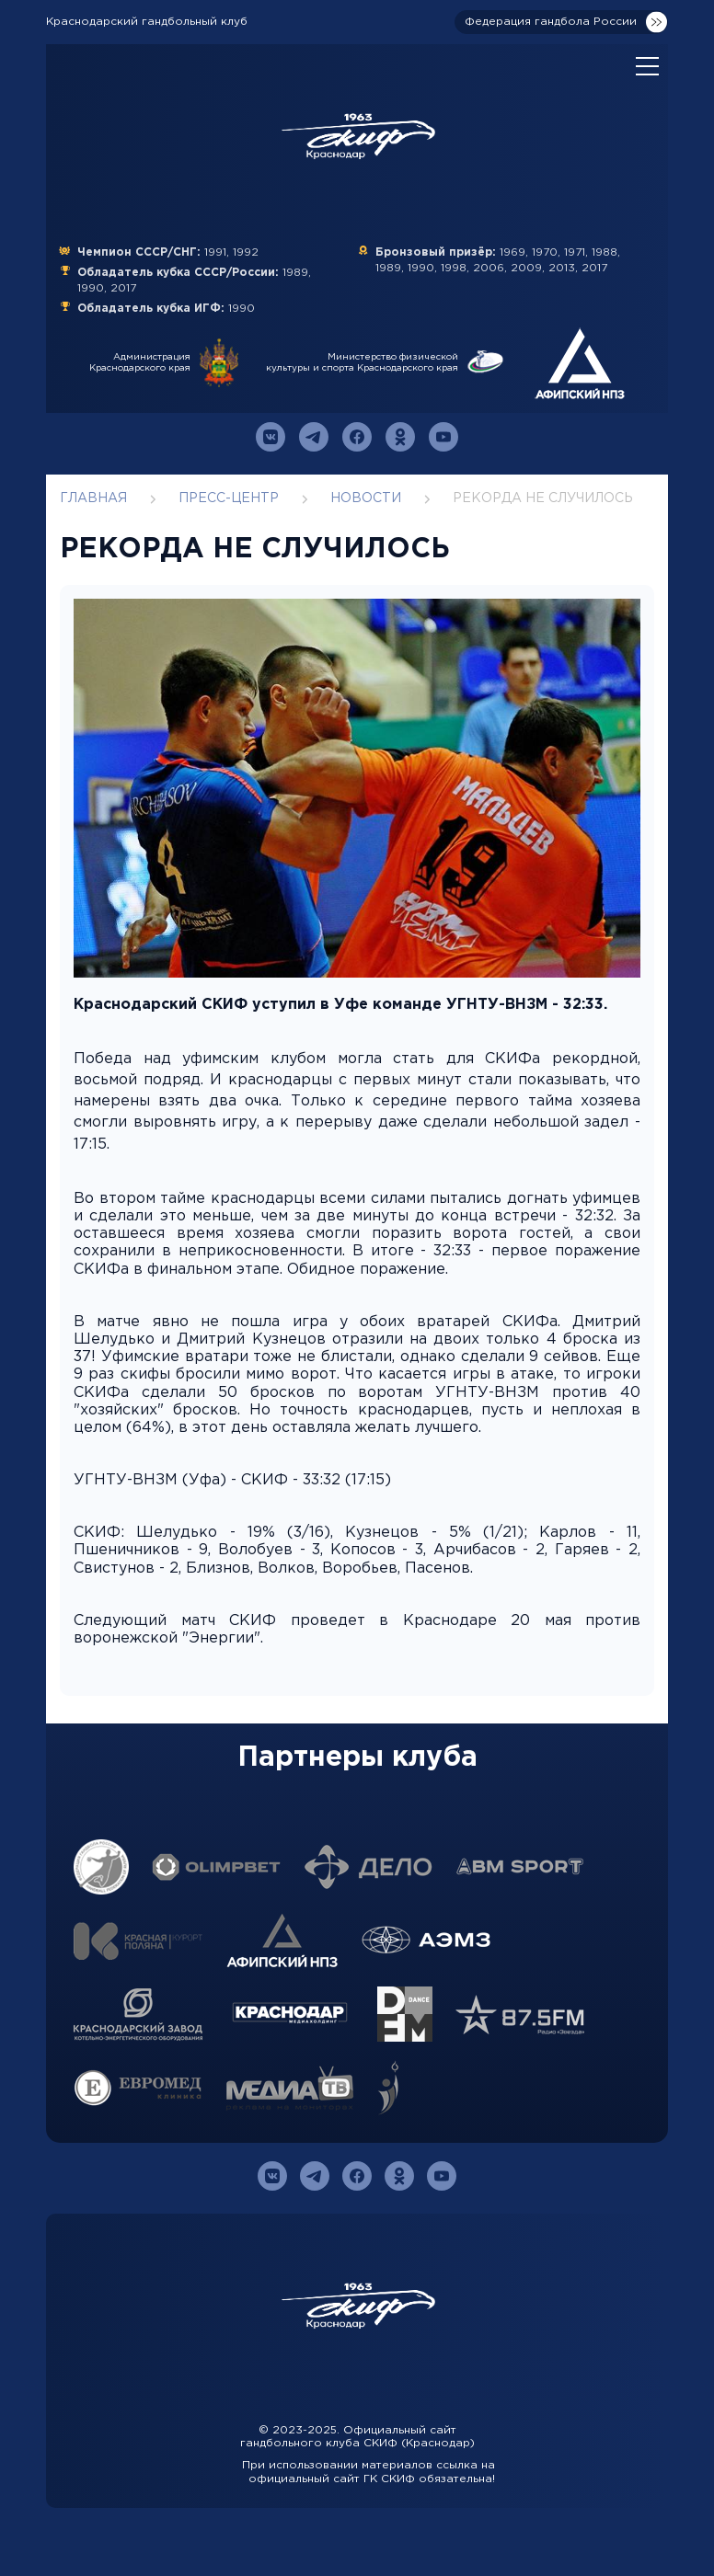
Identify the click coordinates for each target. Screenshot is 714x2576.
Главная (93, 498)
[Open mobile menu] (647, 67)
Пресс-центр (228, 498)
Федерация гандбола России (551, 22)
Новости (365, 498)
